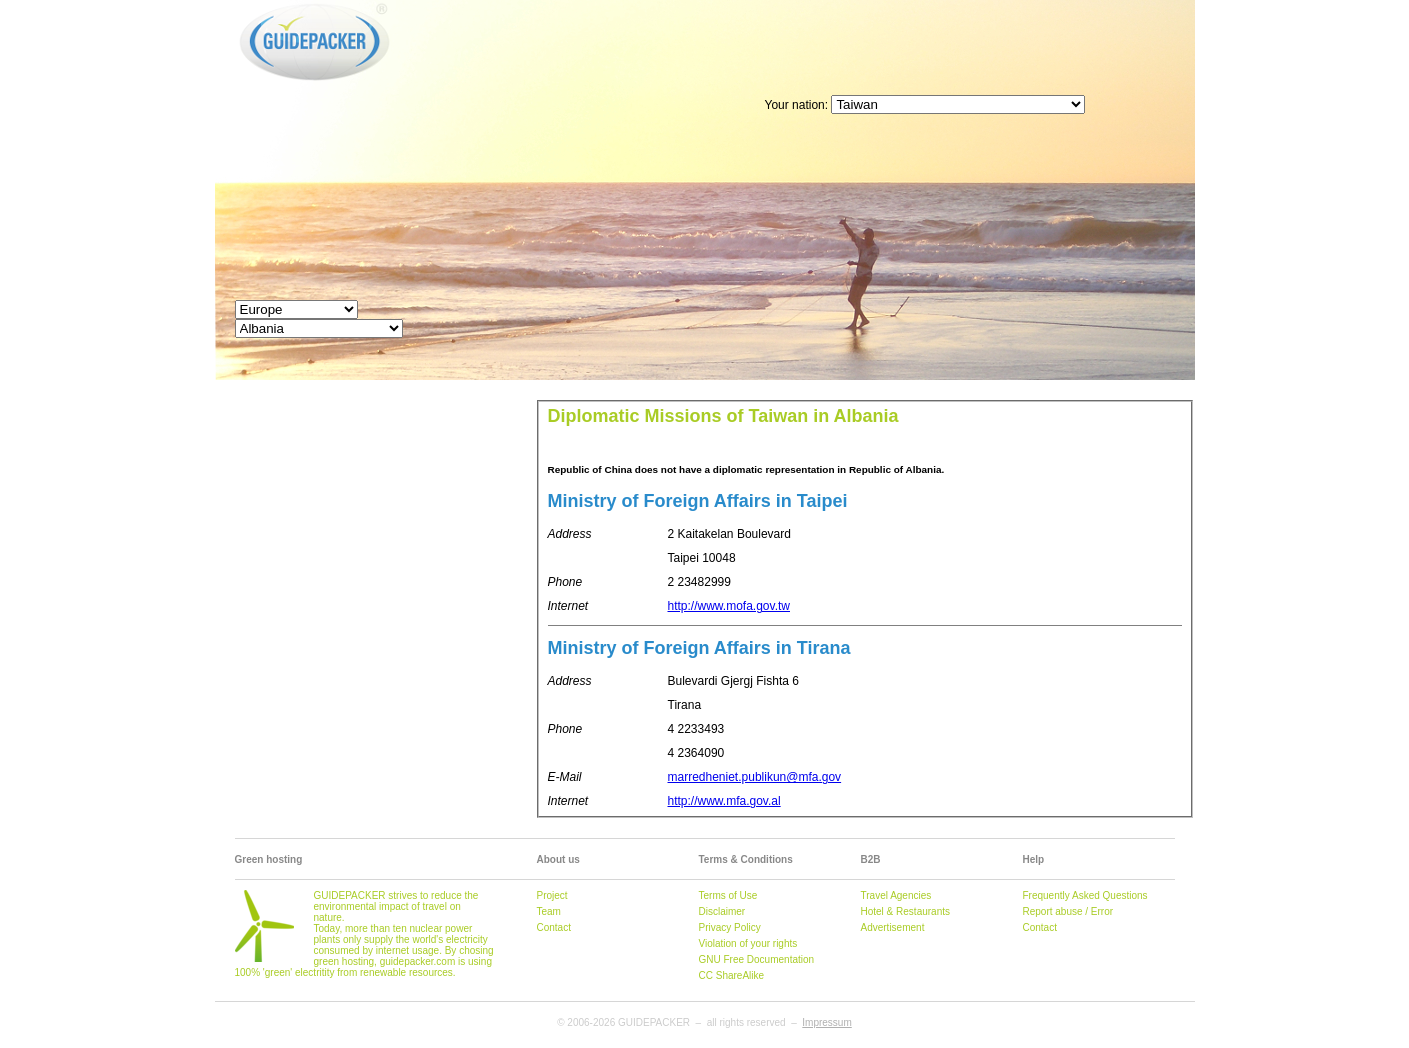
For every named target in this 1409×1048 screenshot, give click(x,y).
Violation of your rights (748, 943)
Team (549, 911)
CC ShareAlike (732, 975)
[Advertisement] (831, 45)
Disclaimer (722, 911)
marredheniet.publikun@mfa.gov (755, 777)
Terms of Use (728, 895)
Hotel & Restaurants (906, 911)
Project (552, 895)
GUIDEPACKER (256, 3)
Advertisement (893, 927)
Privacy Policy (730, 927)
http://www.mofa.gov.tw (729, 606)
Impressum (826, 1022)
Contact (554, 927)
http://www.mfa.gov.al (724, 801)
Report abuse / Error (1068, 911)
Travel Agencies (896, 895)
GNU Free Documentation (757, 959)
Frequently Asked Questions (1085, 895)
